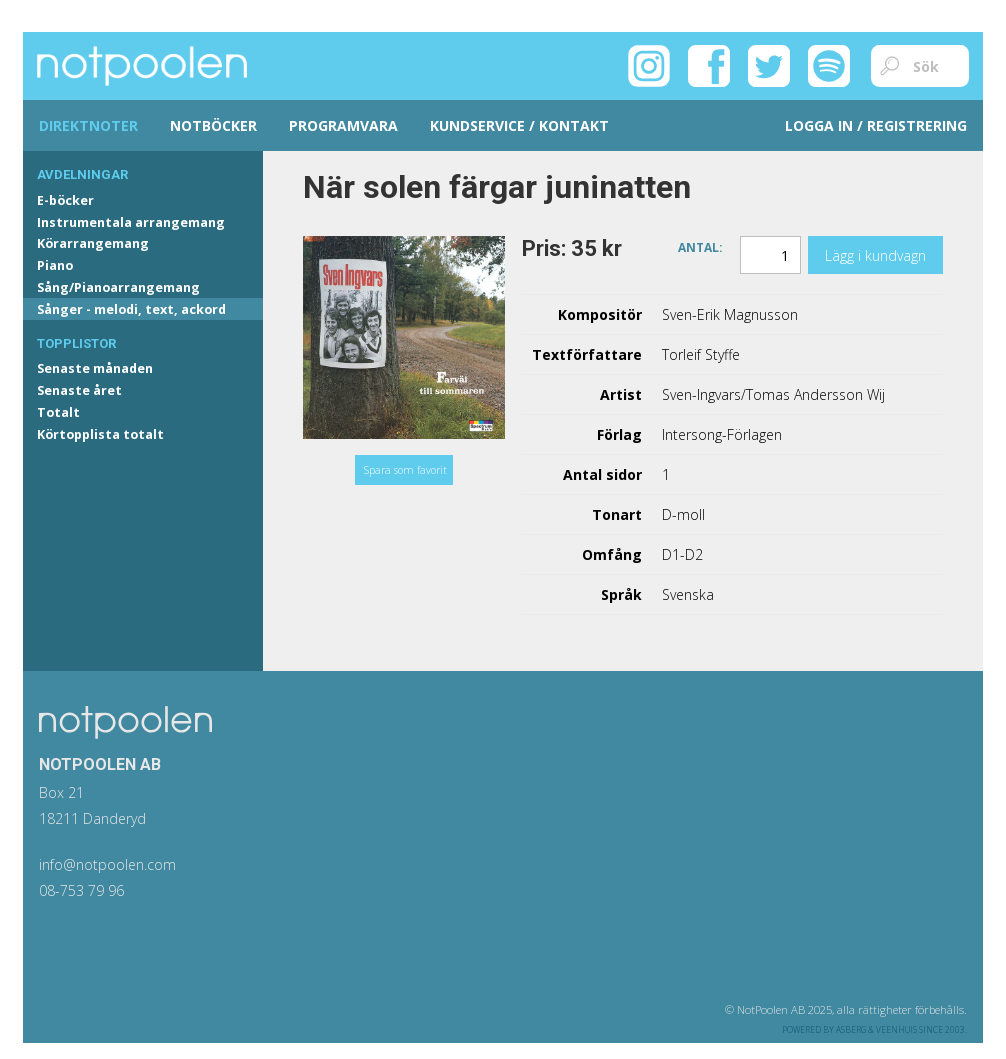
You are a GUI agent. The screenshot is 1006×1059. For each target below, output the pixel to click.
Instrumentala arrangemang (131, 222)
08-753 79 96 (81, 890)
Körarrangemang (93, 243)
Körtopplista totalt (100, 434)
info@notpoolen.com (107, 864)
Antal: (700, 246)
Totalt (58, 412)
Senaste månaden (95, 368)
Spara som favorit (405, 470)
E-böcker (65, 200)
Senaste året (79, 390)
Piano (55, 265)
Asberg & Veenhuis (876, 1029)
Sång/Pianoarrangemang (118, 287)
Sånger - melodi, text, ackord (131, 309)
